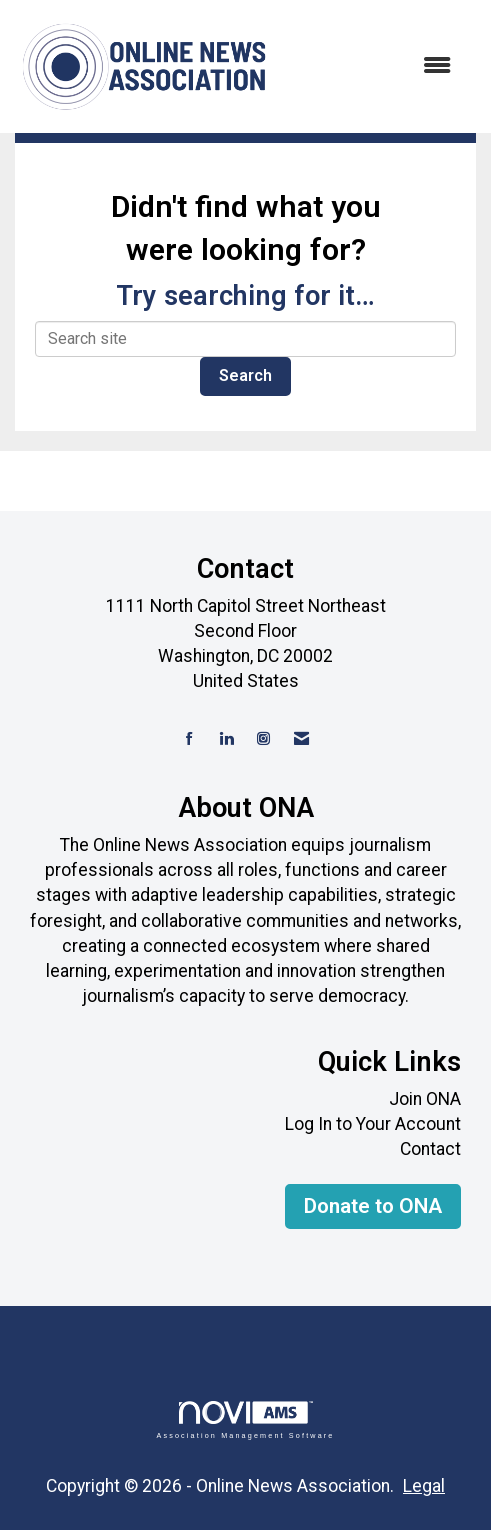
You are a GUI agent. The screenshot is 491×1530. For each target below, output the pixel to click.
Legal (424, 1486)
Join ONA (425, 1099)
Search (245, 375)
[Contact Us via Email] (301, 739)
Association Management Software (245, 1419)
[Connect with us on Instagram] (263, 739)
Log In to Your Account (373, 1124)
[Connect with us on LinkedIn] (226, 739)
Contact (430, 1149)
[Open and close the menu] (372, 66)
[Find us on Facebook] (189, 739)
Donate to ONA (373, 1206)
